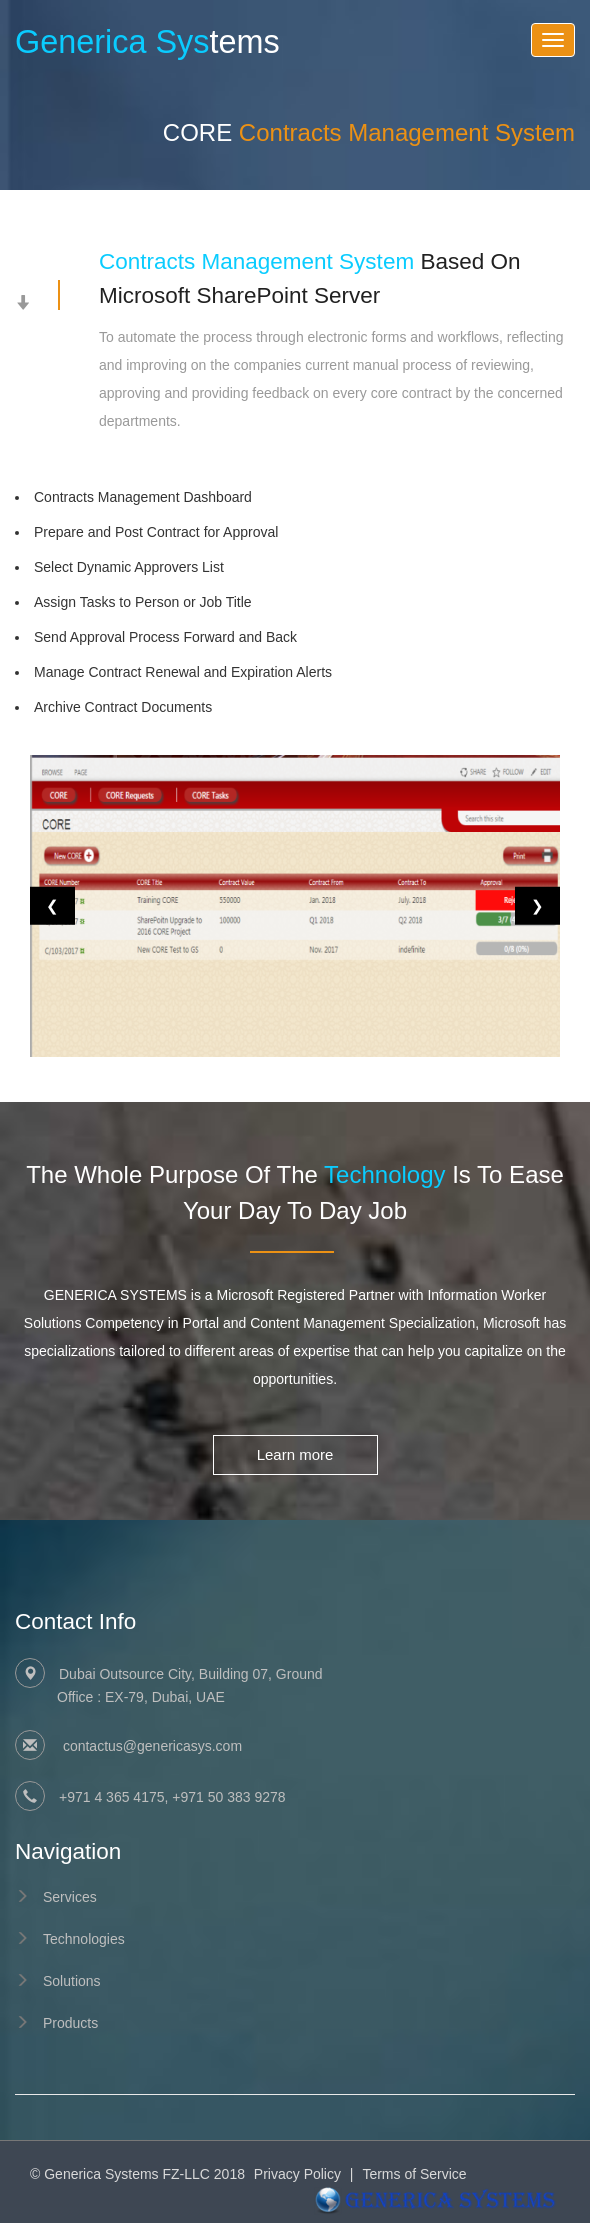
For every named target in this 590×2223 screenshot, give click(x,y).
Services (70, 1897)
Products (70, 2023)
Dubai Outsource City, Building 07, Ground (316, 1687)
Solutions (72, 1981)
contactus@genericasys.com (150, 1746)
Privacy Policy (297, 2174)
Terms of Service (414, 2174)
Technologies (84, 1939)
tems (147, 42)
